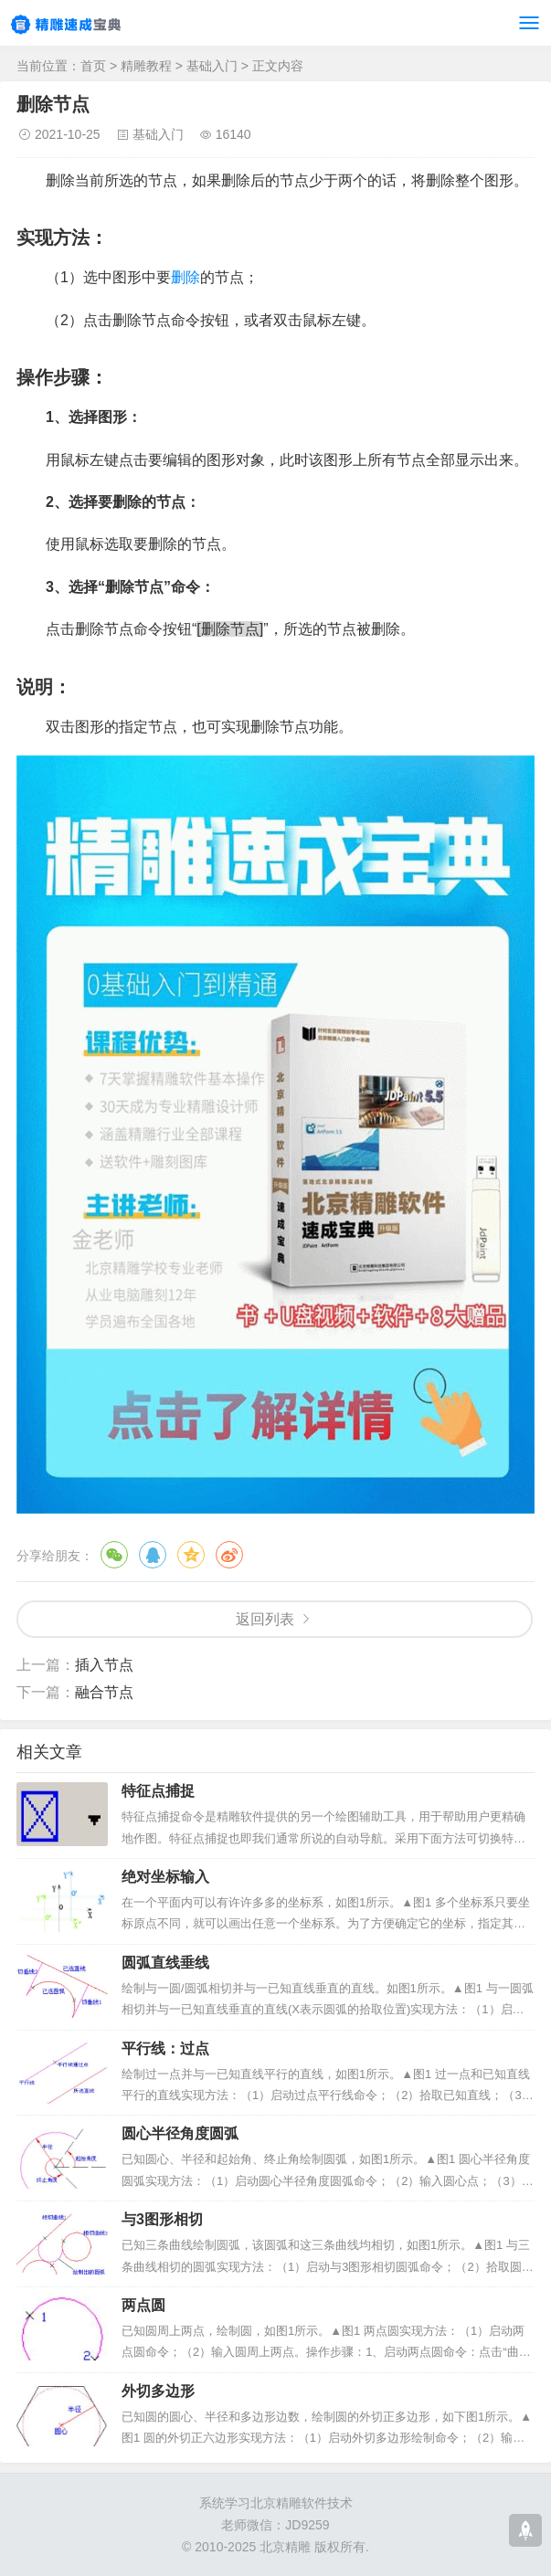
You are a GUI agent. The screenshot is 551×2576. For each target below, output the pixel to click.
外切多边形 (158, 2391)
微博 (229, 1554)
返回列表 (265, 1619)
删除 (185, 277)
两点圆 (143, 2305)
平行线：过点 (165, 2048)
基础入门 (212, 65)
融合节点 (104, 1692)
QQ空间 (191, 1554)
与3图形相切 (162, 2219)
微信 (114, 1554)
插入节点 (104, 1665)
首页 (93, 65)
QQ (152, 1554)
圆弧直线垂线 (165, 1962)
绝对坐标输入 (165, 1876)
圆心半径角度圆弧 (180, 2133)
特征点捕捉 (158, 1791)
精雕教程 (146, 65)
